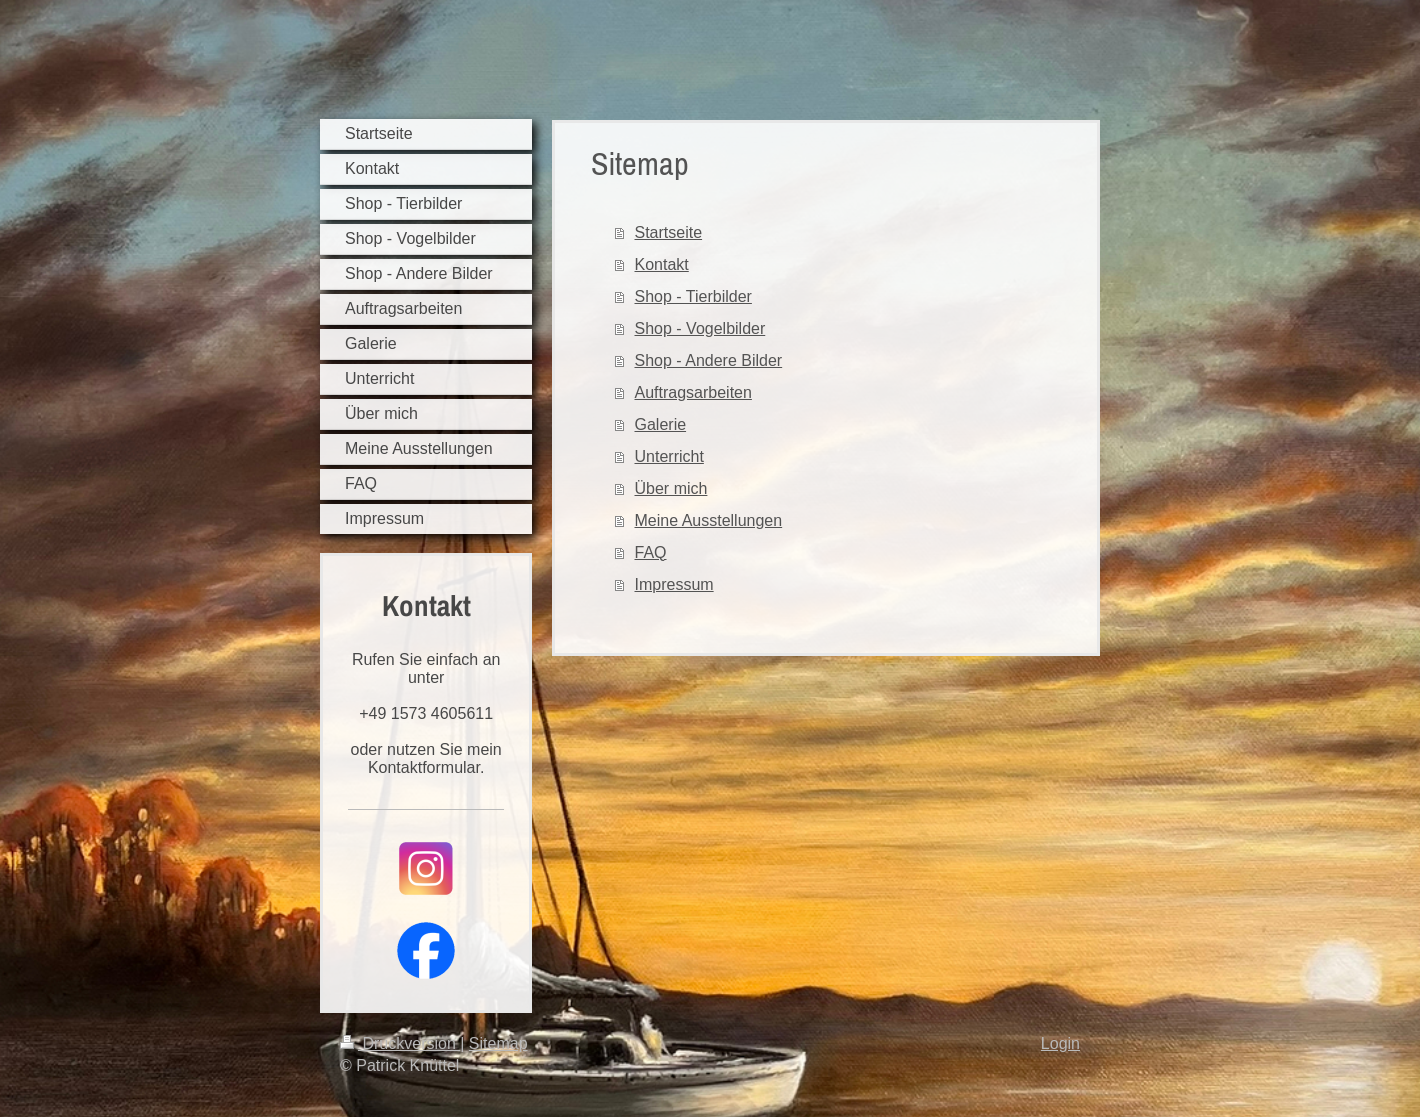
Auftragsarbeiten (693, 392)
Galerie (661, 424)
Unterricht (669, 456)
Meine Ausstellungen (709, 520)
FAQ (651, 552)
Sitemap (498, 1043)
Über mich (671, 488)
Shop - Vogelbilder (700, 328)
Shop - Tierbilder (693, 296)
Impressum (674, 584)
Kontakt (662, 264)
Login (1060, 1043)
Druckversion (400, 1043)
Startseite (669, 232)
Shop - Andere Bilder (709, 360)
